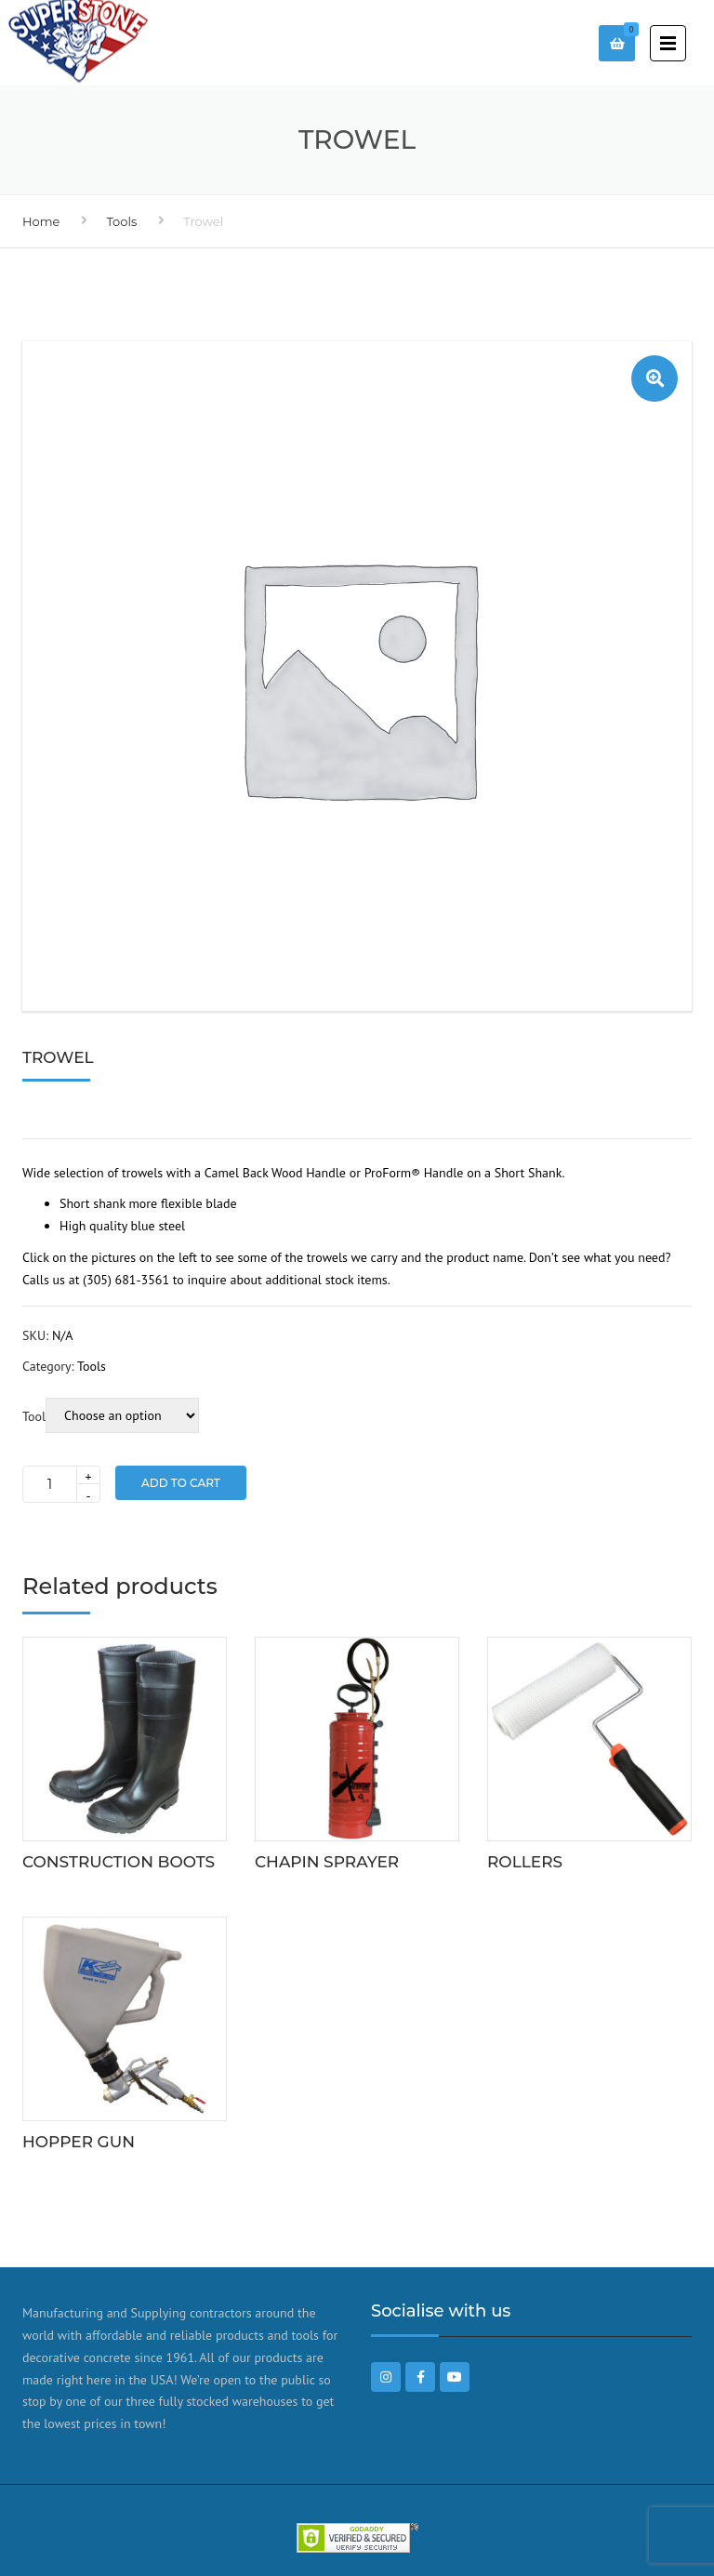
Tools (121, 221)
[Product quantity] (61, 1484)
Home (41, 221)
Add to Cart (180, 1483)
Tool (34, 1416)
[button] (654, 378)
